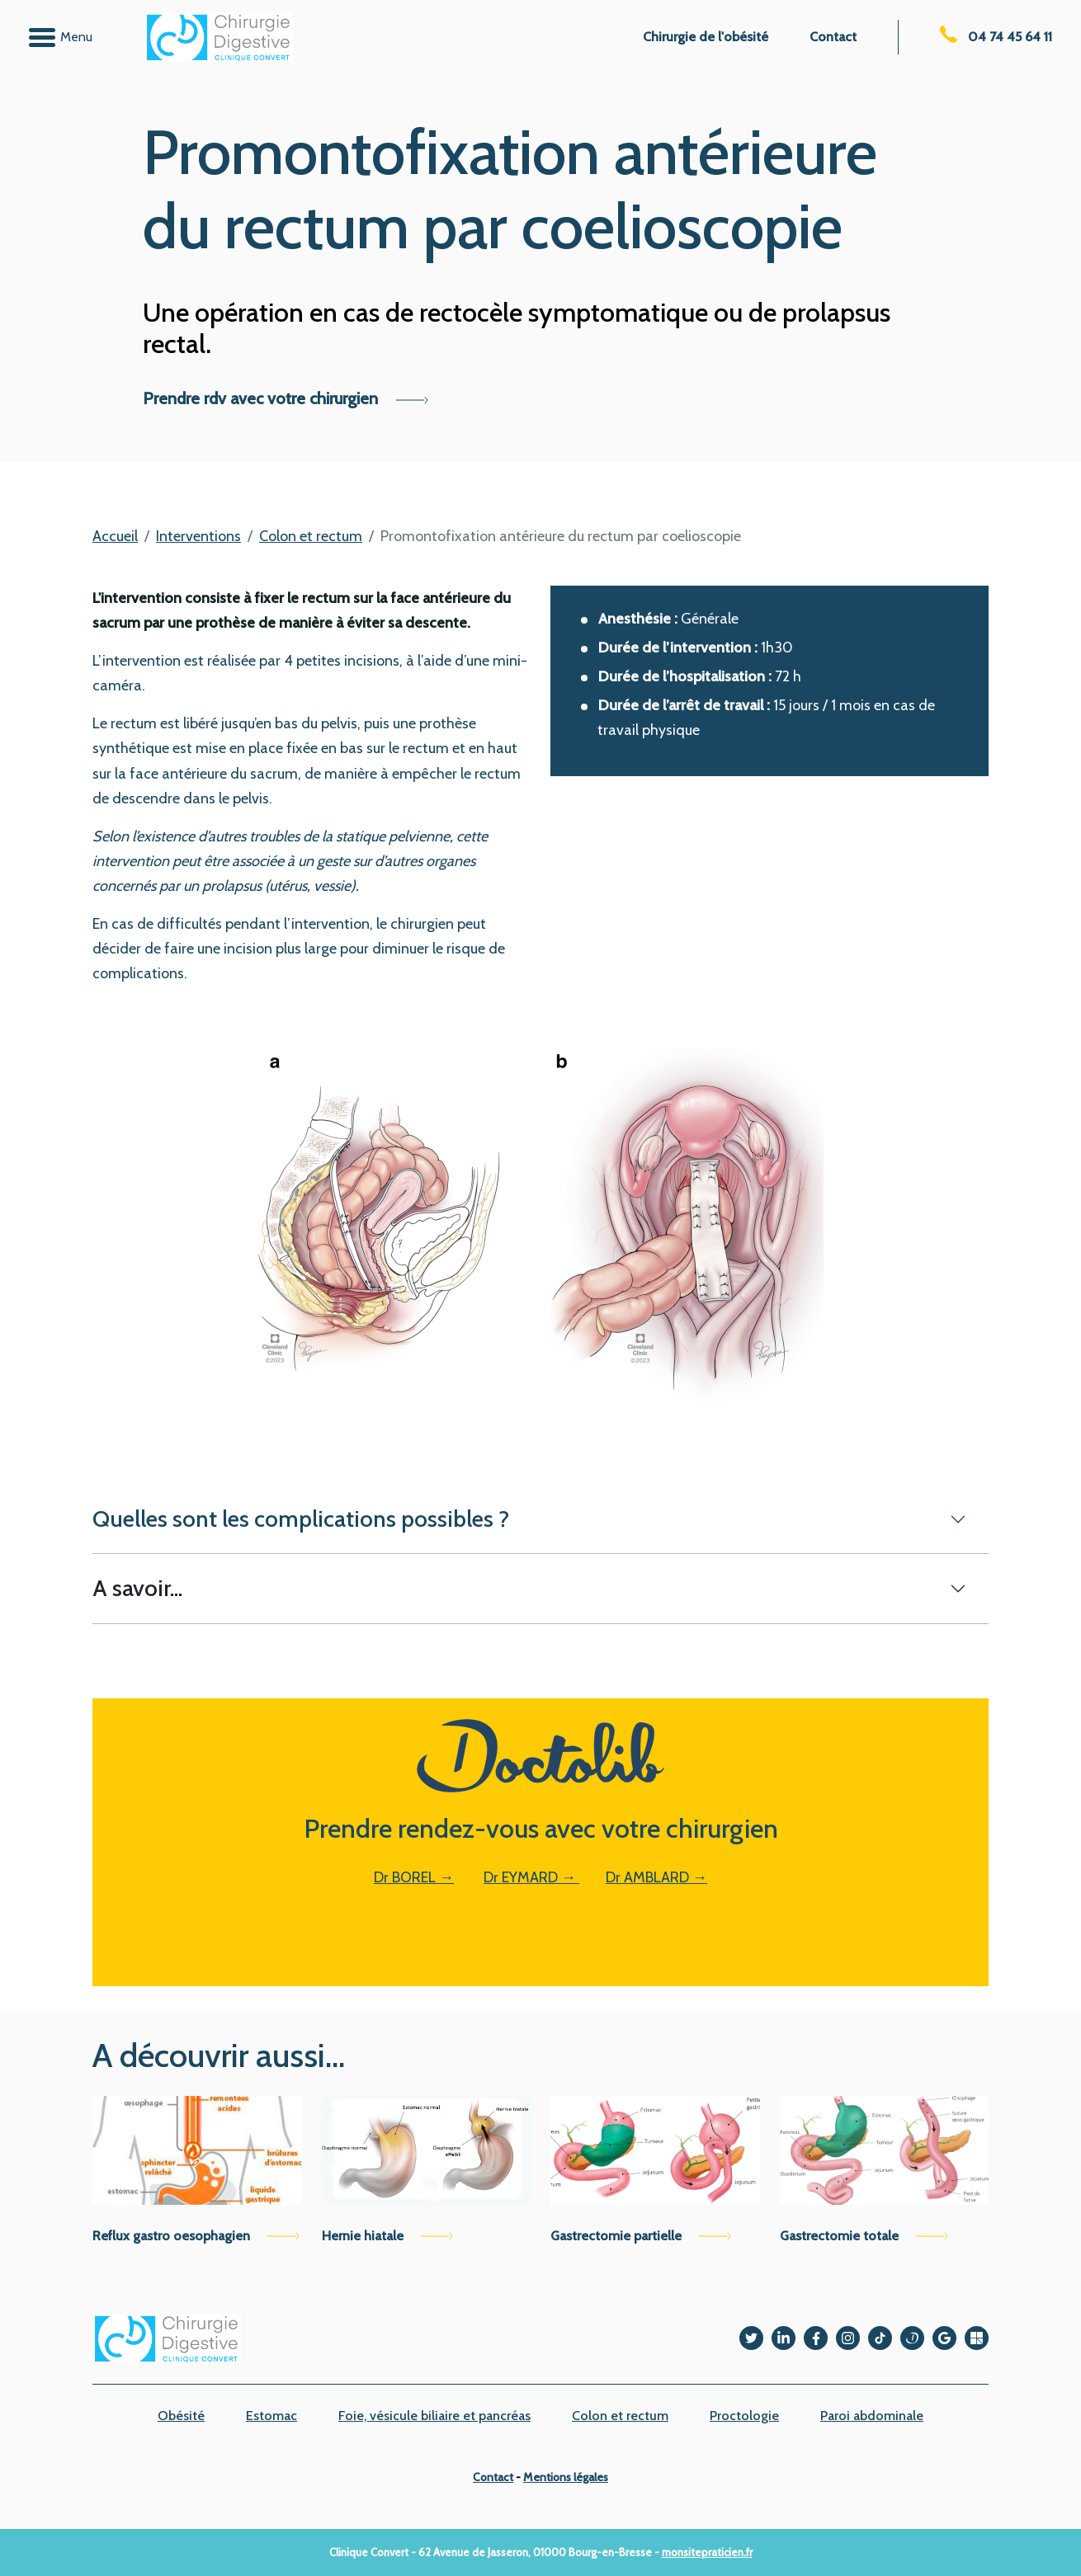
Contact (833, 37)
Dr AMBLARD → (656, 1877)
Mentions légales (565, 2477)
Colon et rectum (310, 536)
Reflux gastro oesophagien (196, 2236)
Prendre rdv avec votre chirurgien (285, 398)
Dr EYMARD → (531, 1877)
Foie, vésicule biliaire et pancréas (434, 2415)
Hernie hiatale (387, 2236)
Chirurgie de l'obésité (705, 37)
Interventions (198, 536)
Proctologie (744, 2415)
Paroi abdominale (871, 2415)
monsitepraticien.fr (707, 2552)
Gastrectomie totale (864, 2236)
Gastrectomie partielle (640, 2236)
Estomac (271, 2415)
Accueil (115, 536)
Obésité (181, 2415)
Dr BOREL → (414, 1877)
